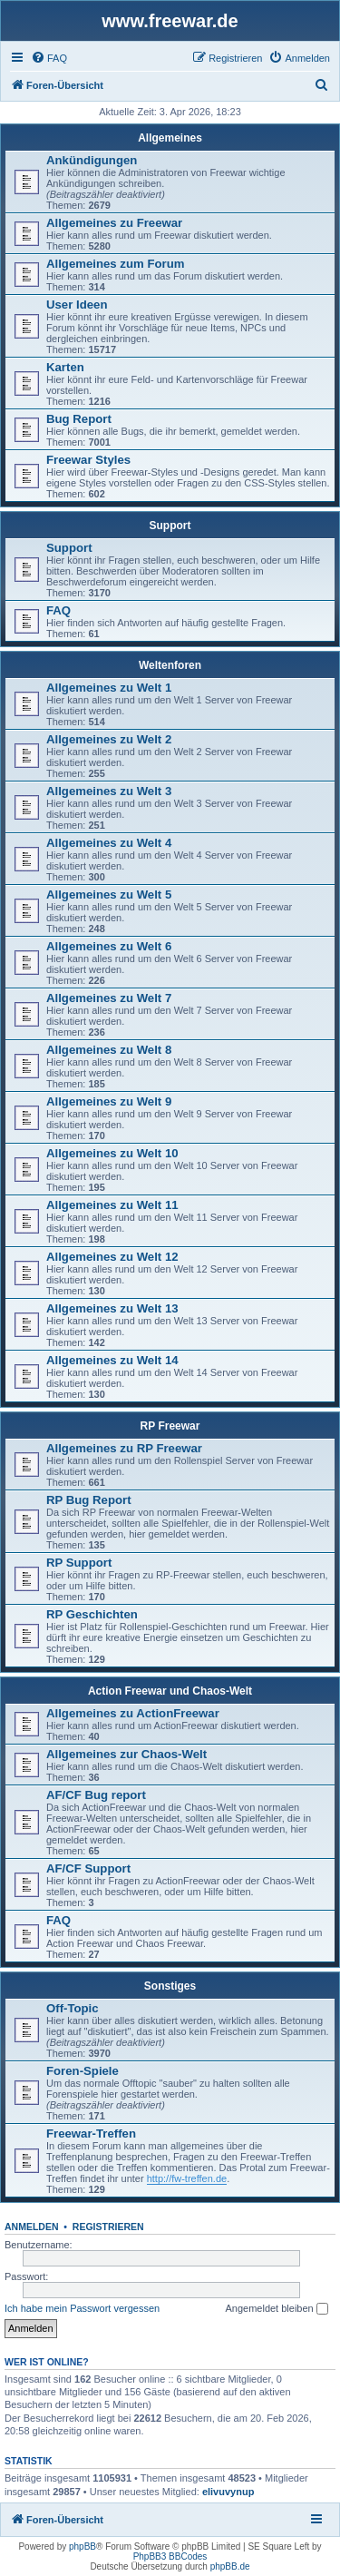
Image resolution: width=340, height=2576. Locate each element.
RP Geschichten (92, 1614)
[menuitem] (49, 58)
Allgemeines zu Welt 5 (108, 894)
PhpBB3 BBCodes (170, 2556)
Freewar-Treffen (91, 2133)
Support (170, 525)
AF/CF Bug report (96, 1795)
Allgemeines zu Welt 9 (108, 1101)
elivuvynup (228, 2491)
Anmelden (32, 2226)
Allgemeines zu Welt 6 (108, 946)
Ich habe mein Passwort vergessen (82, 2308)
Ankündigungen (91, 160)
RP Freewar (170, 1426)
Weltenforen (170, 665)
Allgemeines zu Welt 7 (108, 998)
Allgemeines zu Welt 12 (112, 1256)
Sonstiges (170, 1986)
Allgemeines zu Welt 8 (108, 1050)
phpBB (82, 2546)
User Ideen (76, 304)
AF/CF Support (88, 1868)
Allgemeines (170, 138)
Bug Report (79, 419)
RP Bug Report (88, 1500)
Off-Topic (72, 2008)
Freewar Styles (88, 460)
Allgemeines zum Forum (115, 263)
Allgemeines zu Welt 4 (108, 843)
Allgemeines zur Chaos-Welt (126, 1754)
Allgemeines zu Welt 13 (112, 1308)
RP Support (79, 1562)
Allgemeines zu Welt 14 (112, 1360)
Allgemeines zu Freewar (114, 223)
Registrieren (108, 2226)
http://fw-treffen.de (187, 2178)
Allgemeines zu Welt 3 (108, 791)
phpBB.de (230, 2566)
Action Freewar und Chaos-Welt (170, 1691)
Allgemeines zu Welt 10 (112, 1153)
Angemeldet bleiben (276, 2309)
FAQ (58, 610)
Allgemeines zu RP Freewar (124, 1448)
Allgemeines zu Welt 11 (112, 1205)
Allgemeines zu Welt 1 (108, 687)
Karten (65, 367)
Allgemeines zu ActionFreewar (132, 1713)
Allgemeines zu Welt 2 (108, 739)
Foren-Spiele (82, 2071)
